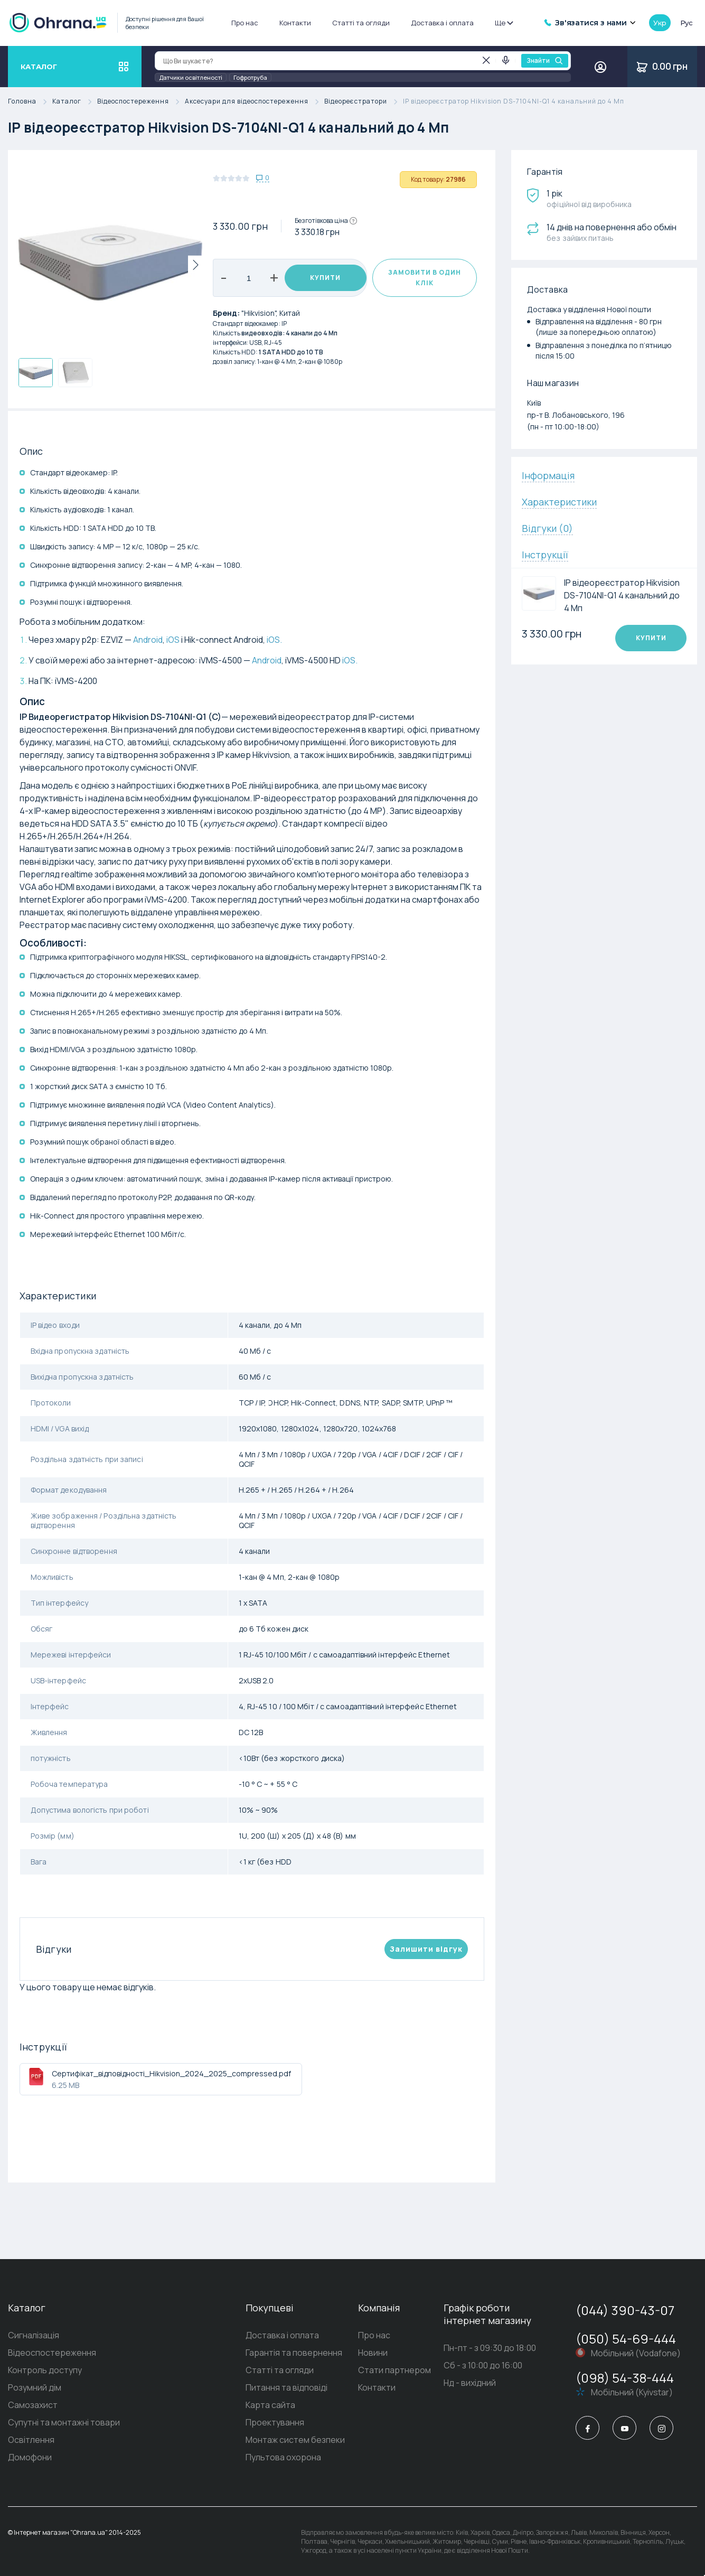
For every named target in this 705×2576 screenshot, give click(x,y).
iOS (173, 639)
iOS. (274, 639)
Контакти (295, 22)
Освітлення (31, 2439)
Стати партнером (389, 2370)
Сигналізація (33, 2335)
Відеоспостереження (141, 102)
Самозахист (33, 2405)
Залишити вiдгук (426, 1949)
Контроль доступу (45, 2370)
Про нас (244, 22)
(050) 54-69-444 (626, 2338)
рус (686, 22)
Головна (30, 102)
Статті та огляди (361, 22)
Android (148, 639)
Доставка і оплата (442, 22)
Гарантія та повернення (285, 2352)
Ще (503, 22)
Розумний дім (34, 2387)
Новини (368, 2352)
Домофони (30, 2457)
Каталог (74, 102)
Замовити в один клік (424, 277)
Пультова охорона (274, 2457)
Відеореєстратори (363, 102)
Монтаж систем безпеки (286, 2439)
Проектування (266, 2422)
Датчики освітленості (190, 77)
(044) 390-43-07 (625, 2310)
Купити (325, 277)
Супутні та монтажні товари (64, 2422)
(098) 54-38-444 (625, 2377)
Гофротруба (250, 77)
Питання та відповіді (277, 2387)
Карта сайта (261, 2405)
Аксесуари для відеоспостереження (254, 102)
